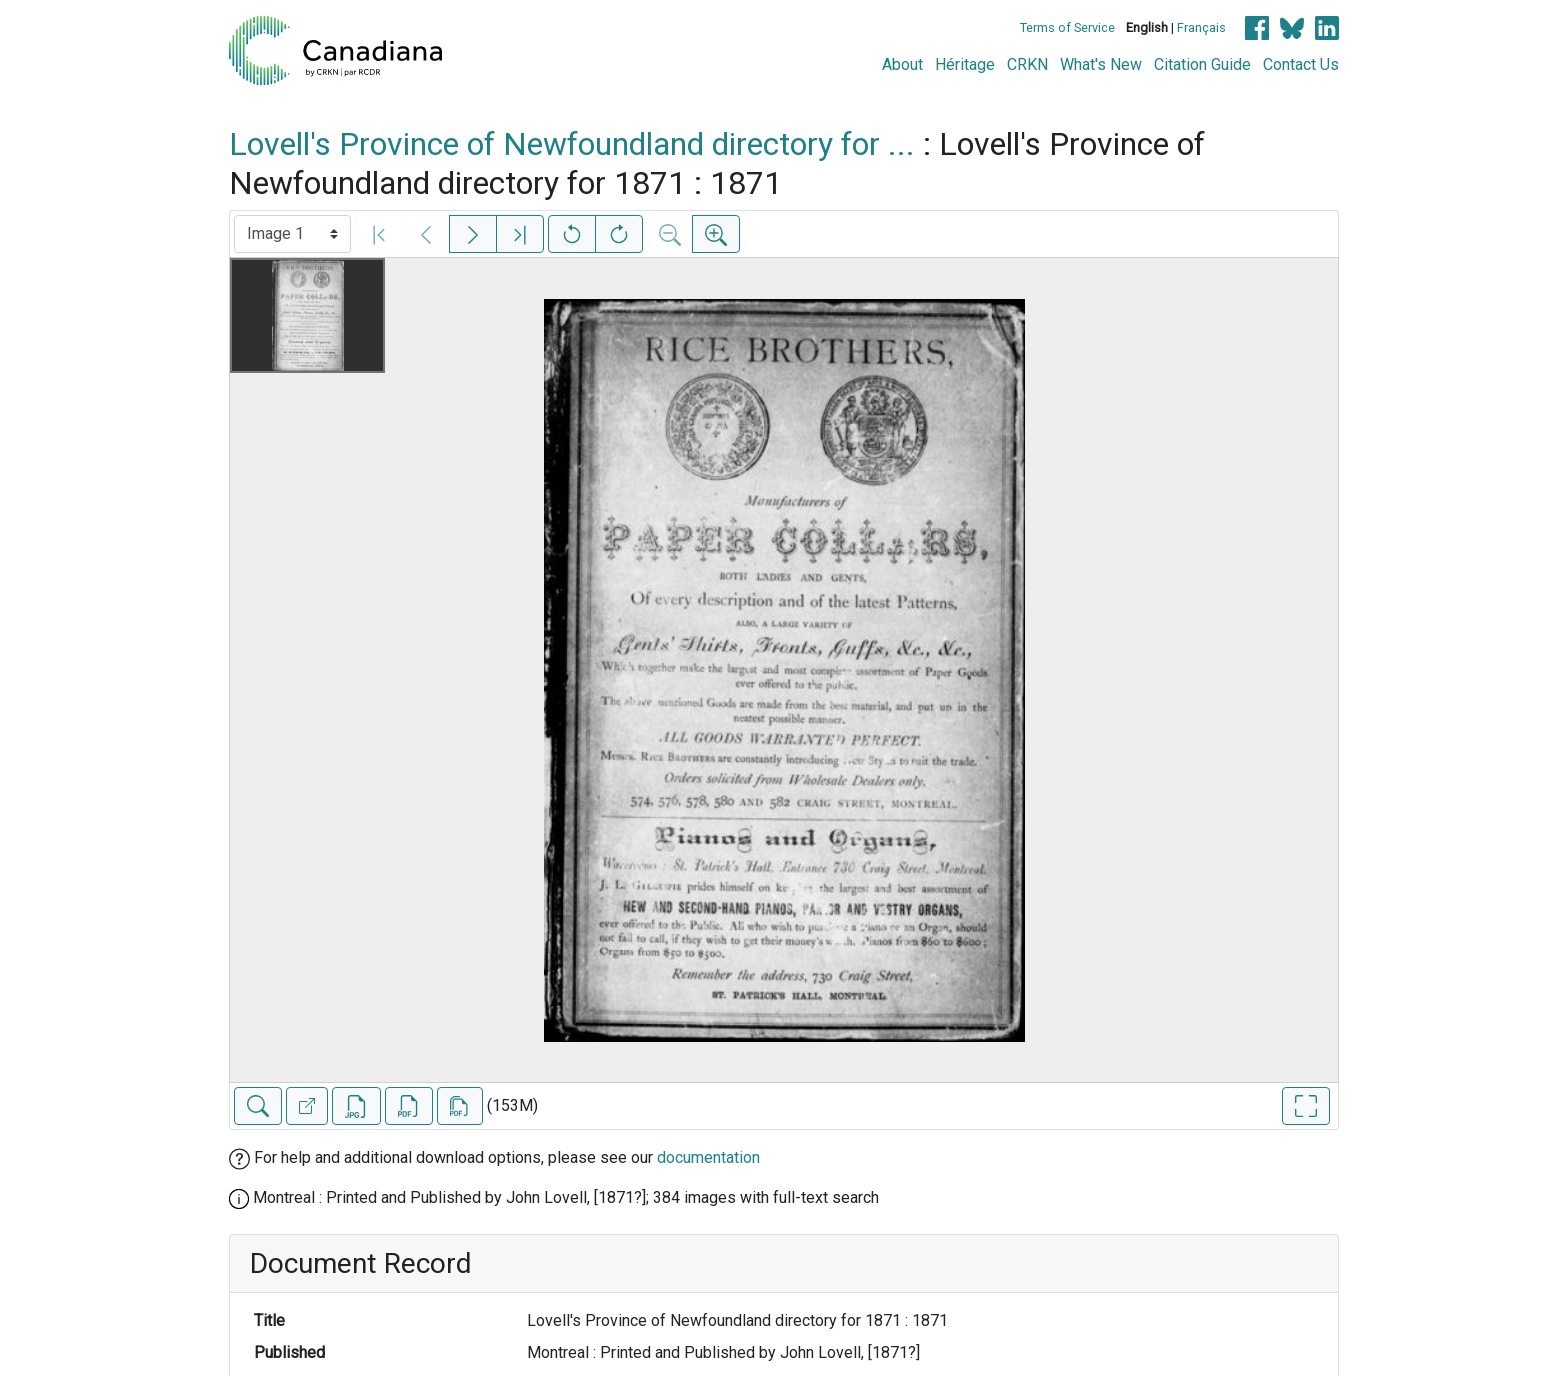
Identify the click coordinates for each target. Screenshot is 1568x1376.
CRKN (1027, 64)
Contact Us (1301, 64)
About (902, 64)
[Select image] (292, 234)
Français (1201, 27)
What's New (1101, 64)
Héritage (965, 64)
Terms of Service (1067, 27)
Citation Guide (1202, 64)
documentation (708, 1157)
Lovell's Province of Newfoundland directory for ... (572, 144)
